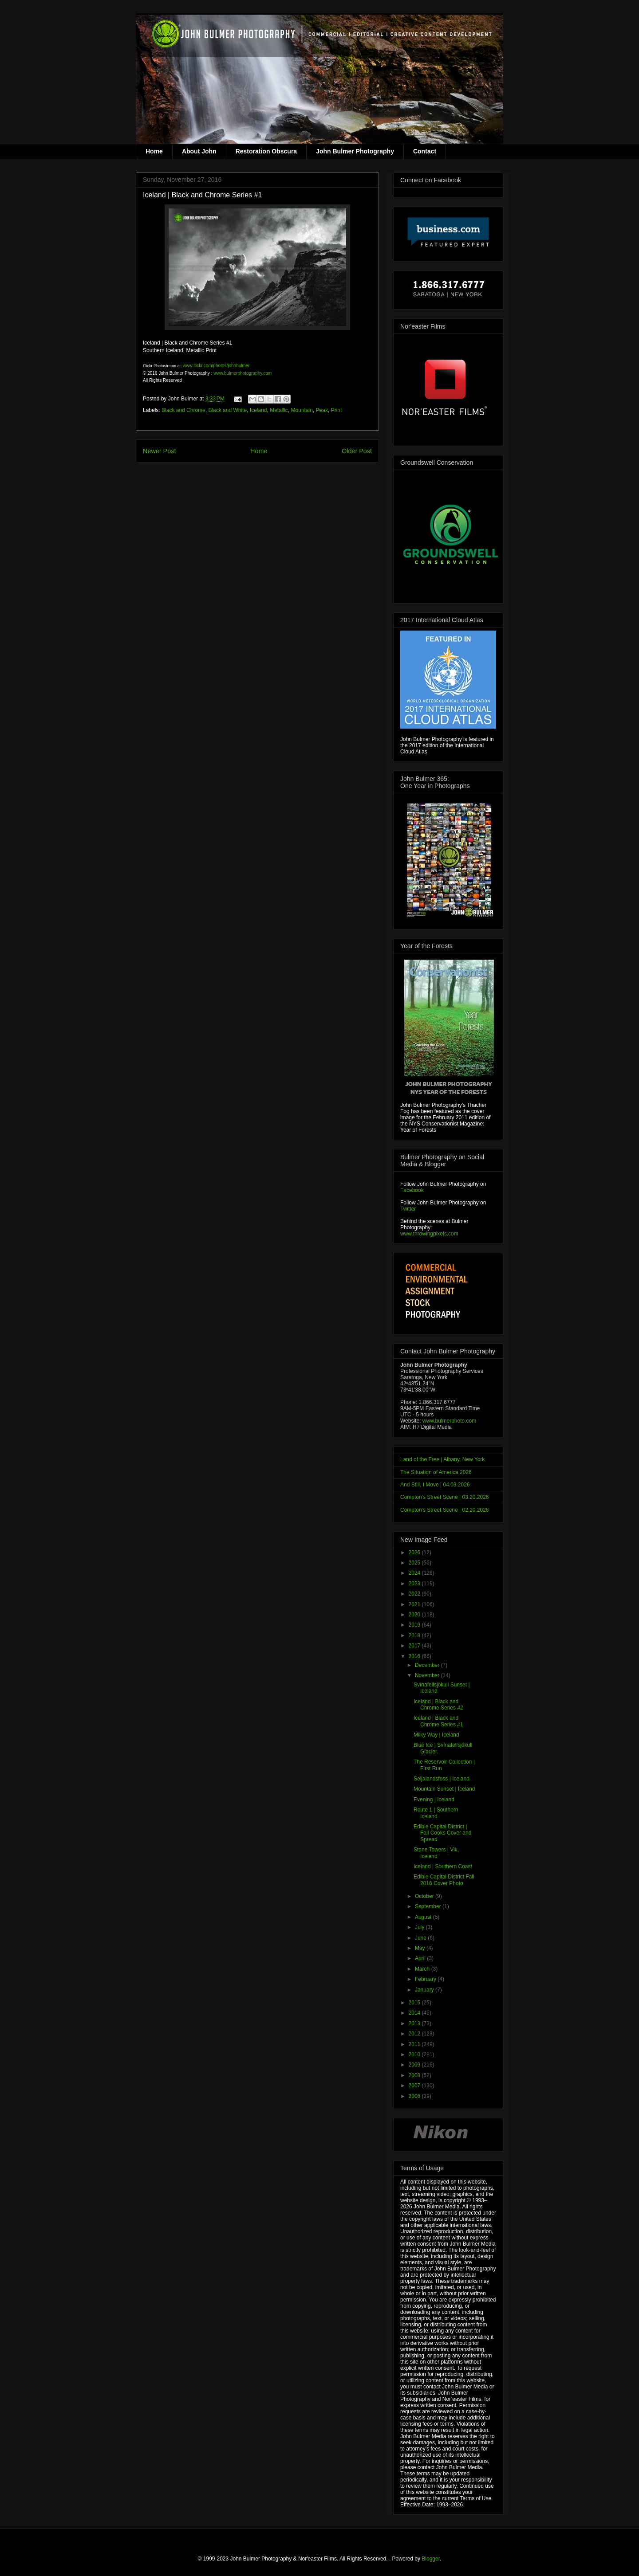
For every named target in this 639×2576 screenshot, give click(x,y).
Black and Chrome (183, 410)
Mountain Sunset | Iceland (444, 1789)
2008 (415, 2075)
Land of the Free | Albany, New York (442, 1459)
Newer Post (159, 451)
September (428, 1906)
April (421, 1958)
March (423, 1969)
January (425, 1990)
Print (336, 410)
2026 (415, 1552)
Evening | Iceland (434, 1799)
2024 (415, 1573)
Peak (322, 410)
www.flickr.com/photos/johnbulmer (216, 365)
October (425, 1896)
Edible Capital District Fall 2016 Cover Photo (444, 1880)
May (420, 1948)
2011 (415, 2044)
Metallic (279, 410)
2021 (415, 1604)
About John (199, 151)
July (420, 1927)
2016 (415, 1656)
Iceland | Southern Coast (443, 1866)
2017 (415, 1646)
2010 (415, 2054)
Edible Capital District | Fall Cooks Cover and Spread (442, 1833)
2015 (415, 2003)
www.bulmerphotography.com (242, 373)
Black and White (227, 410)
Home (154, 151)
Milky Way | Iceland (436, 1735)
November (428, 1675)
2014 (415, 2013)
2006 (415, 2096)
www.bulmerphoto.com (449, 1421)
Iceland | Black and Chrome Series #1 (438, 1721)
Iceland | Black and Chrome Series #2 (438, 1704)
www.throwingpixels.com (429, 1234)
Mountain (302, 410)
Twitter (408, 1209)
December (428, 1665)
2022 (415, 1594)
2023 (415, 1583)
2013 (415, 2023)
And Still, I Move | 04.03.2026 (435, 1485)
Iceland (258, 410)
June (421, 1938)
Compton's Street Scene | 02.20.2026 (444, 1510)
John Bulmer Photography (355, 151)
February (426, 1979)
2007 (415, 2085)
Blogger (431, 2559)
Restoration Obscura (266, 151)
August (424, 1917)
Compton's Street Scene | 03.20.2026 (444, 1497)
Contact (424, 151)
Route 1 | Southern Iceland (436, 1813)
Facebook (412, 1190)
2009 (415, 2065)
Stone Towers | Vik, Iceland (436, 1853)
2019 (415, 1625)
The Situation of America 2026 (436, 1472)
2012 (415, 2034)
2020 (415, 1614)
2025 (415, 1563)
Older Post (357, 451)
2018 (415, 1635)
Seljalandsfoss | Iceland (441, 1779)
